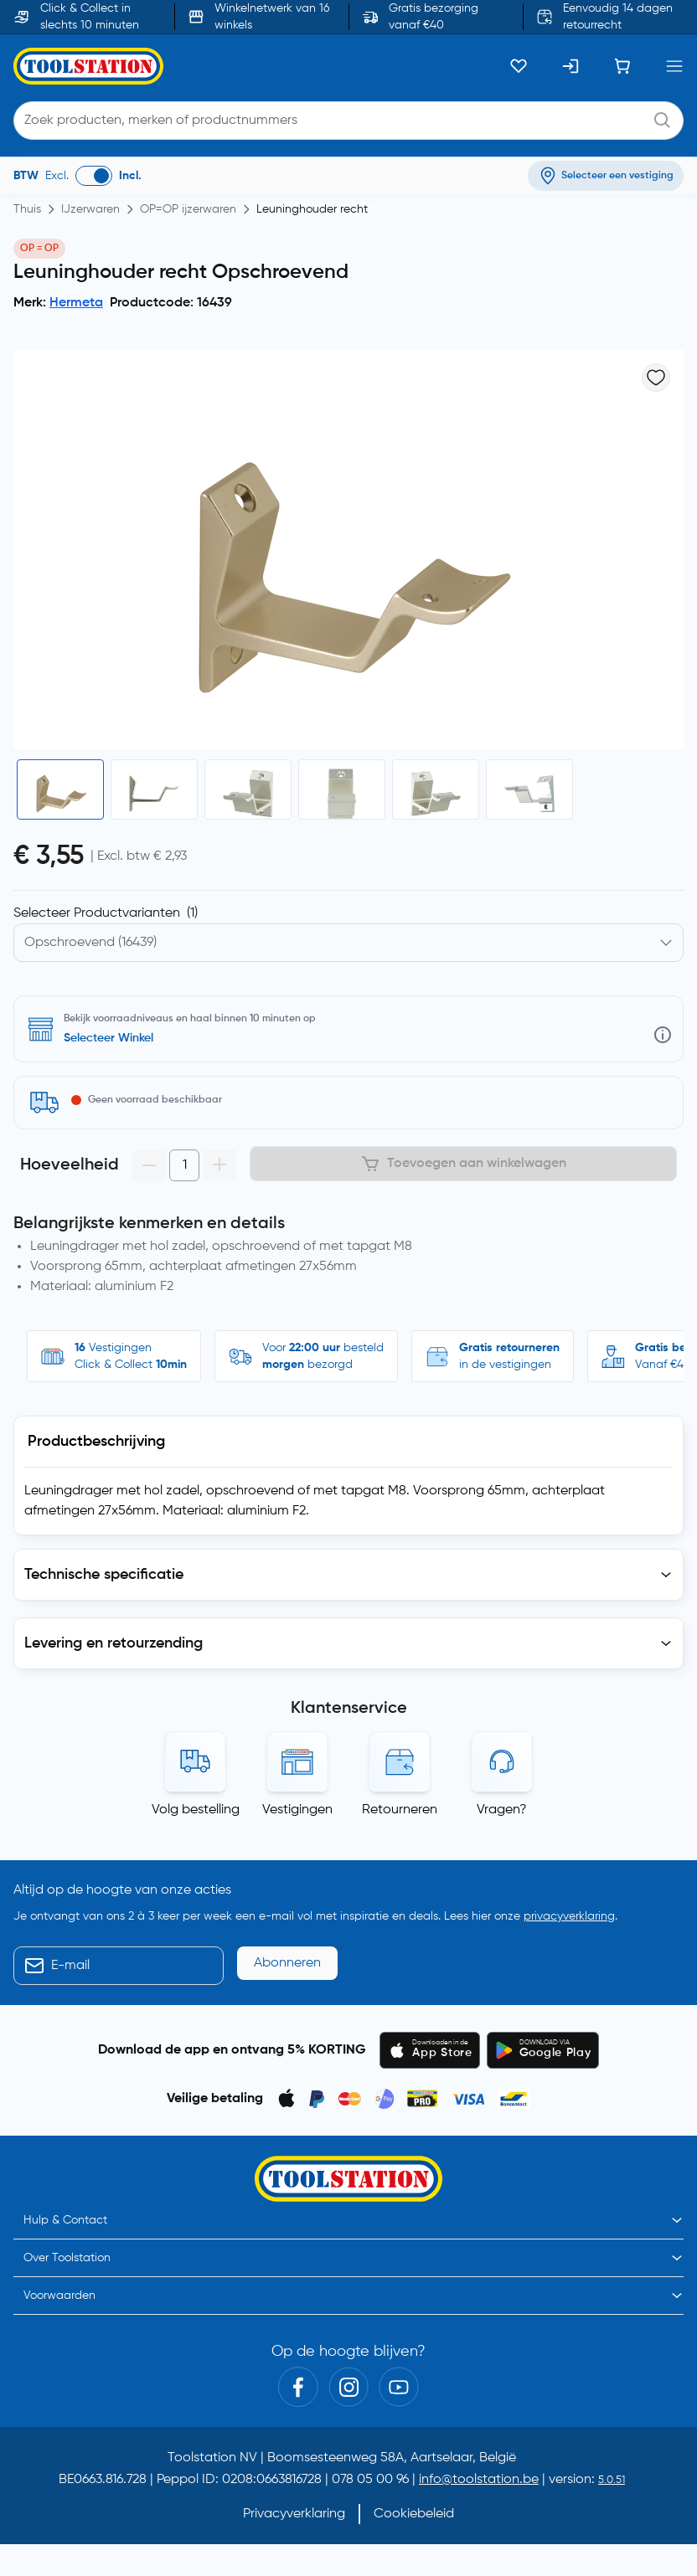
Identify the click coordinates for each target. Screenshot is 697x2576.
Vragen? (502, 1810)
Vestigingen (297, 1810)
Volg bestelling (196, 1810)
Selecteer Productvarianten (105, 913)
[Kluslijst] (518, 66)
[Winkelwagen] (622, 66)
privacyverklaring (569, 1916)
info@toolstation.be (479, 2479)
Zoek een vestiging (114, 1038)
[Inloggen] (570, 66)
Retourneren (399, 1810)
